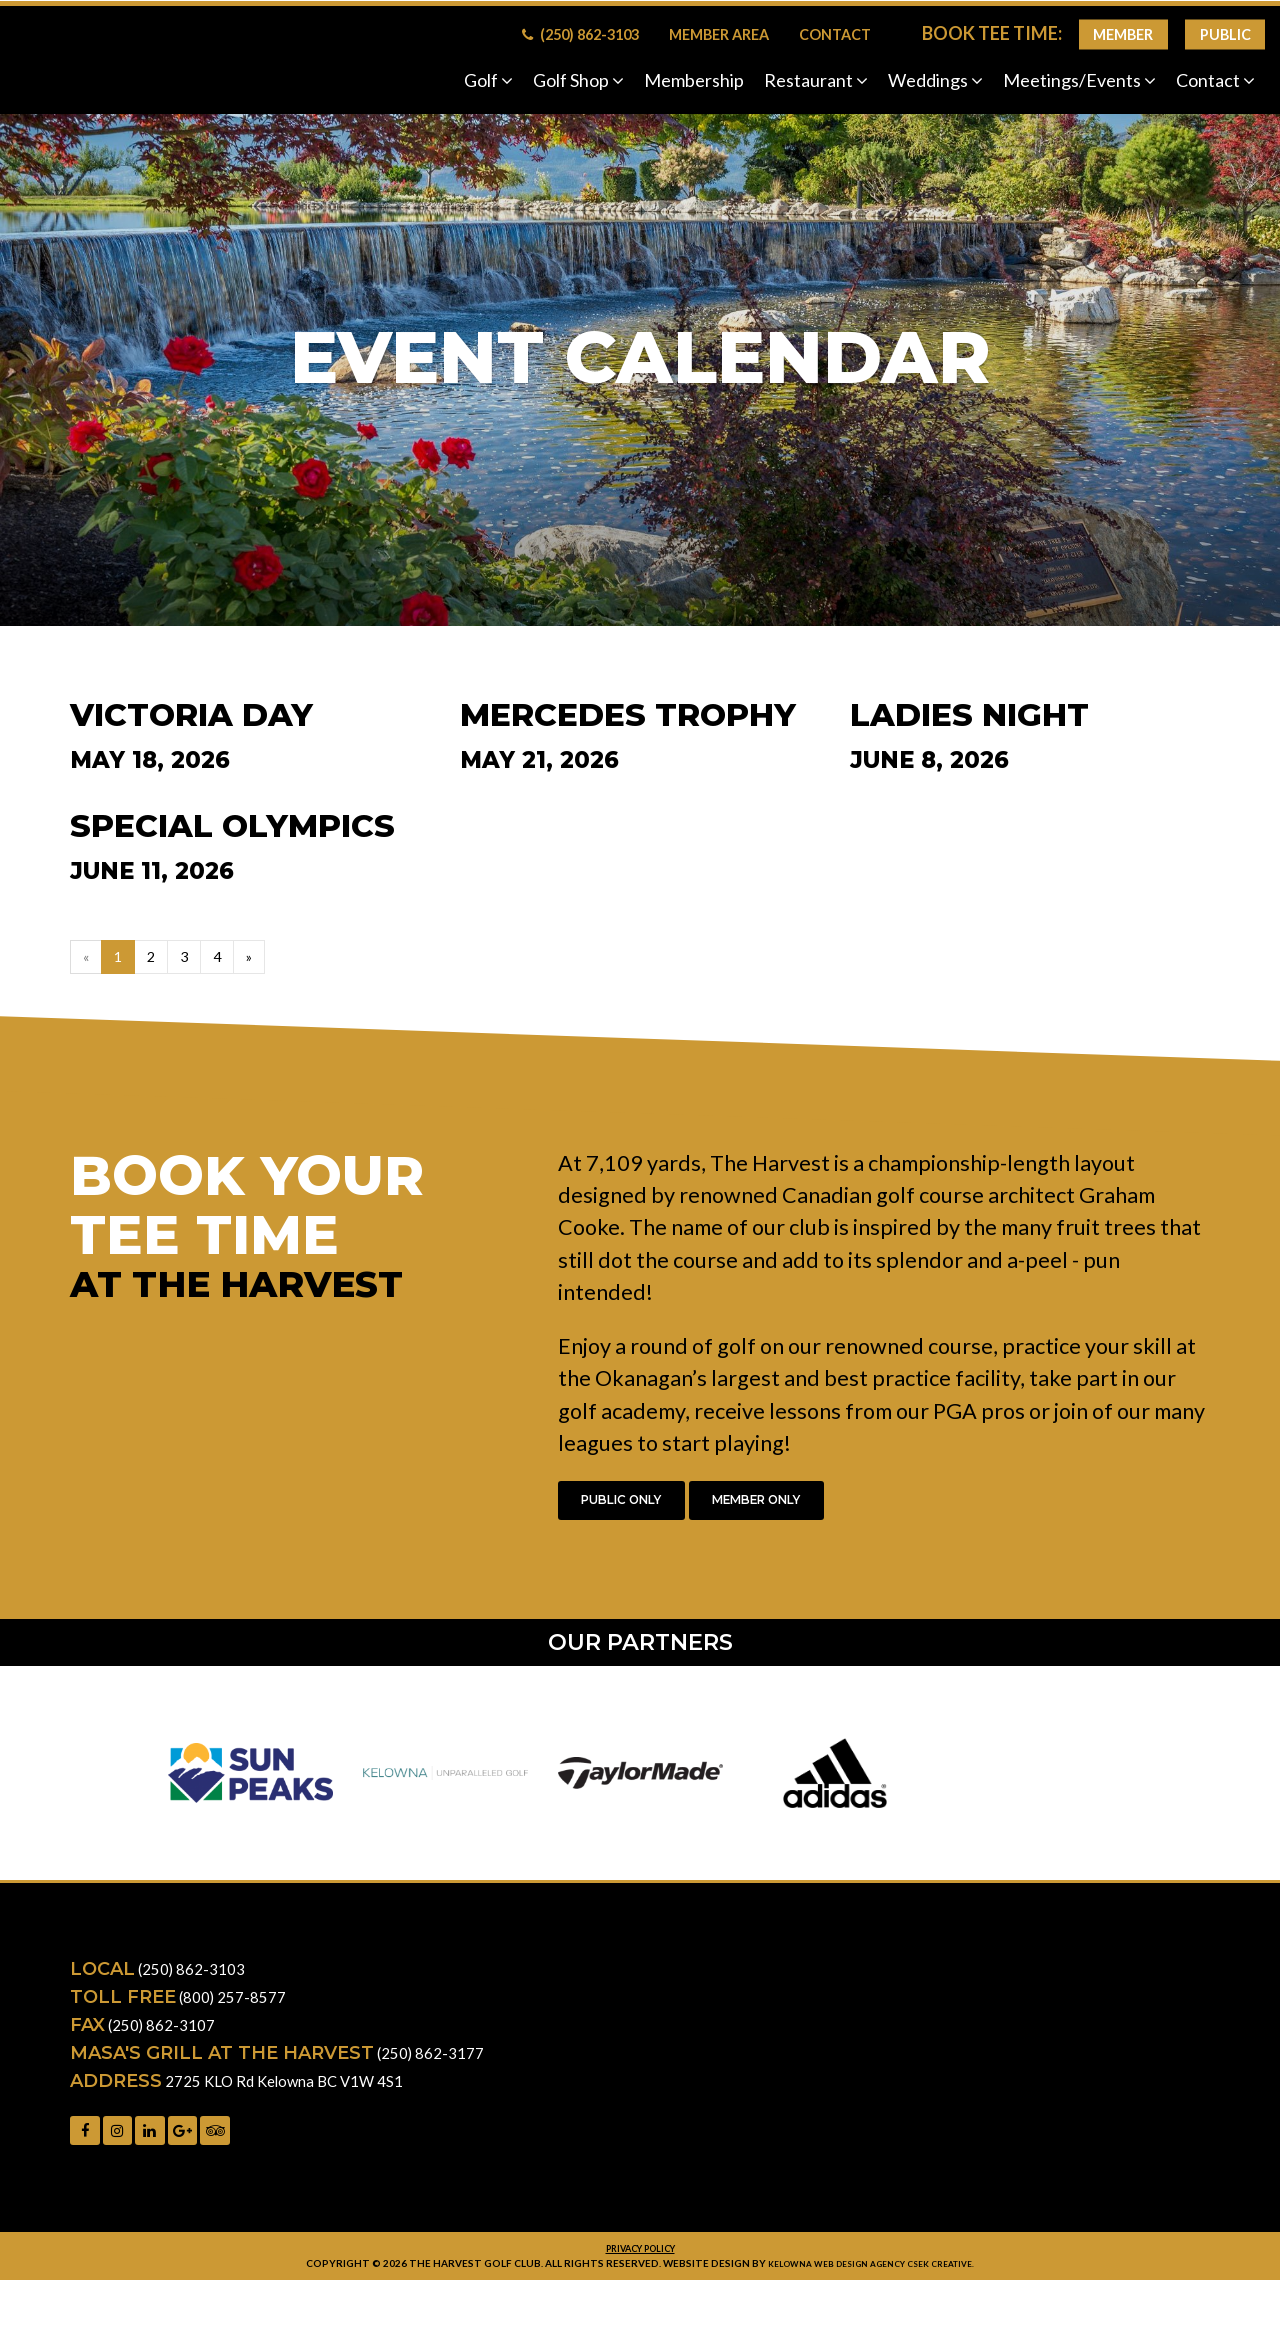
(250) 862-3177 (437, 2065)
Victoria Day (191, 715)
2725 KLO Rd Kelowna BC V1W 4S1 (303, 2093)
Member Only (804, 1509)
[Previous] (87, 959)
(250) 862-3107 (168, 2037)
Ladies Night (969, 715)
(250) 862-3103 (580, 34)
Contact (835, 34)
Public (1225, 34)
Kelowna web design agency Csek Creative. (871, 2283)
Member (1123, 34)
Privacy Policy (640, 2267)
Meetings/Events (1079, 80)
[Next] (260, 959)
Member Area (719, 34)
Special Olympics (232, 826)
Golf (488, 80)
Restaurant (816, 80)
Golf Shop (578, 80)
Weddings (935, 80)
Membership (694, 80)
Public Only (636, 1509)
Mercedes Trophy (628, 715)
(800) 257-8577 (239, 2009)
